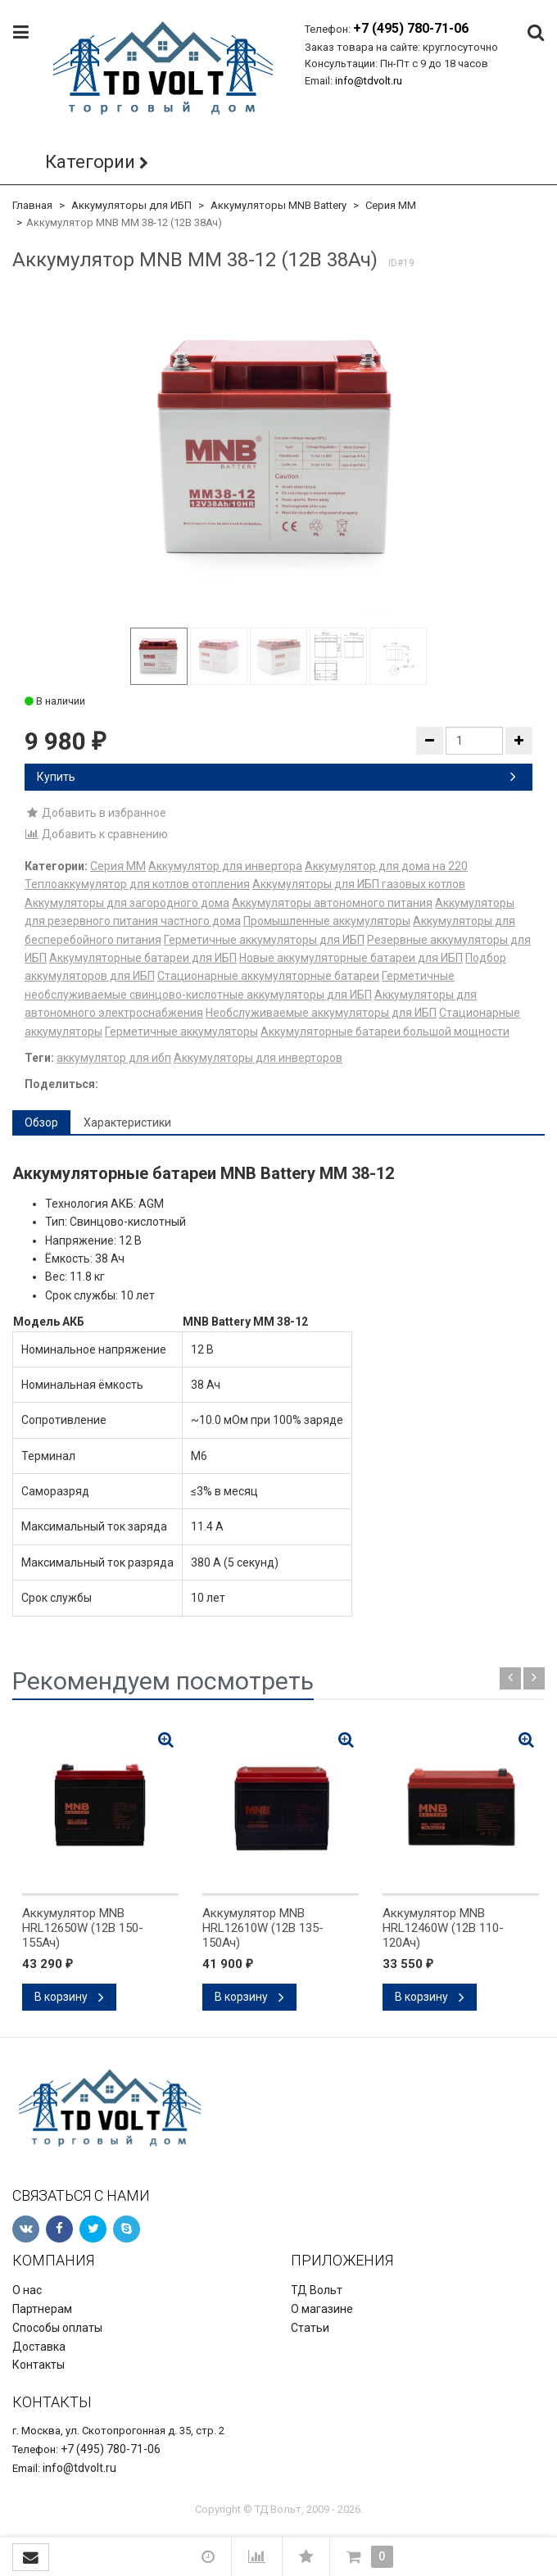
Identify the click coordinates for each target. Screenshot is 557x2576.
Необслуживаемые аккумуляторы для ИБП (321, 1012)
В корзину (69, 1996)
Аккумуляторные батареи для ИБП (143, 957)
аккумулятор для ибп (114, 1057)
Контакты (38, 2364)
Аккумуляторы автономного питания (332, 902)
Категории (90, 162)
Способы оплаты (57, 2327)
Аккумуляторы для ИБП (131, 205)
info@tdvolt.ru (368, 81)
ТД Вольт (316, 2290)
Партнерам (42, 2308)
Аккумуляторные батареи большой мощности (384, 1031)
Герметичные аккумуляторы (181, 1031)
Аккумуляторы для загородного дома (127, 902)
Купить (276, 776)
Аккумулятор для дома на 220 (386, 866)
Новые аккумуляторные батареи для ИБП (351, 957)
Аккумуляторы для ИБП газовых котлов (358, 884)
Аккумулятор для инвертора (225, 866)
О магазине (322, 2308)
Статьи (310, 2327)
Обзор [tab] (41, 1122)
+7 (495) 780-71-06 (411, 28)
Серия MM (390, 205)
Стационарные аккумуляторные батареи (268, 975)
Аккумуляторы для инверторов (258, 1057)
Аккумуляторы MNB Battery (278, 205)
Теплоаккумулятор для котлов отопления (137, 884)
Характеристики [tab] (127, 1122)
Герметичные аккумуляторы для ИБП (264, 939)
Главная (32, 205)
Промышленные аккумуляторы (326, 920)
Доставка (39, 2346)
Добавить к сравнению (96, 834)
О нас (27, 2290)
